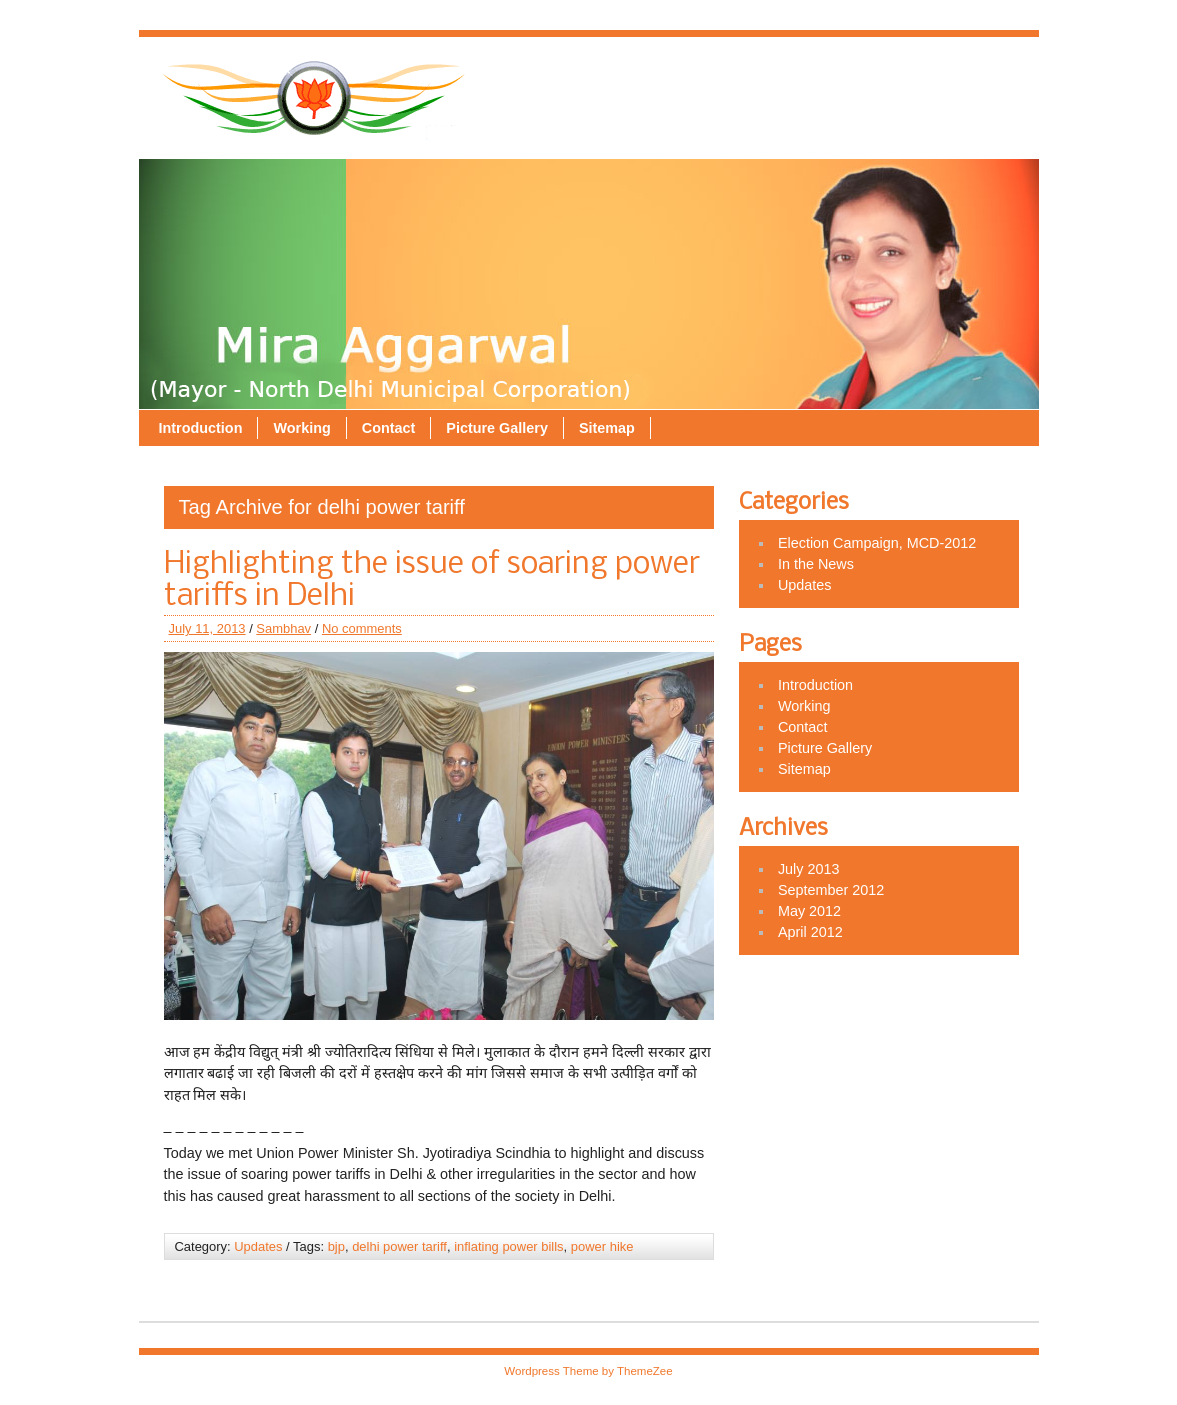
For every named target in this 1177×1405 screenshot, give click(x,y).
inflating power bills (508, 1246)
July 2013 (809, 869)
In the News (816, 564)
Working (664, 80)
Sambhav (283, 628)
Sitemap (970, 80)
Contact (751, 80)
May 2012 (809, 911)
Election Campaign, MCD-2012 (877, 543)
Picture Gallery (860, 80)
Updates (258, 1246)
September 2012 (831, 890)
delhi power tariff (399, 1246)
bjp (336, 1246)
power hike (602, 1246)
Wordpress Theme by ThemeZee (588, 1371)
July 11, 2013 (207, 628)
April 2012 (810, 932)
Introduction (563, 80)
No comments (362, 628)
